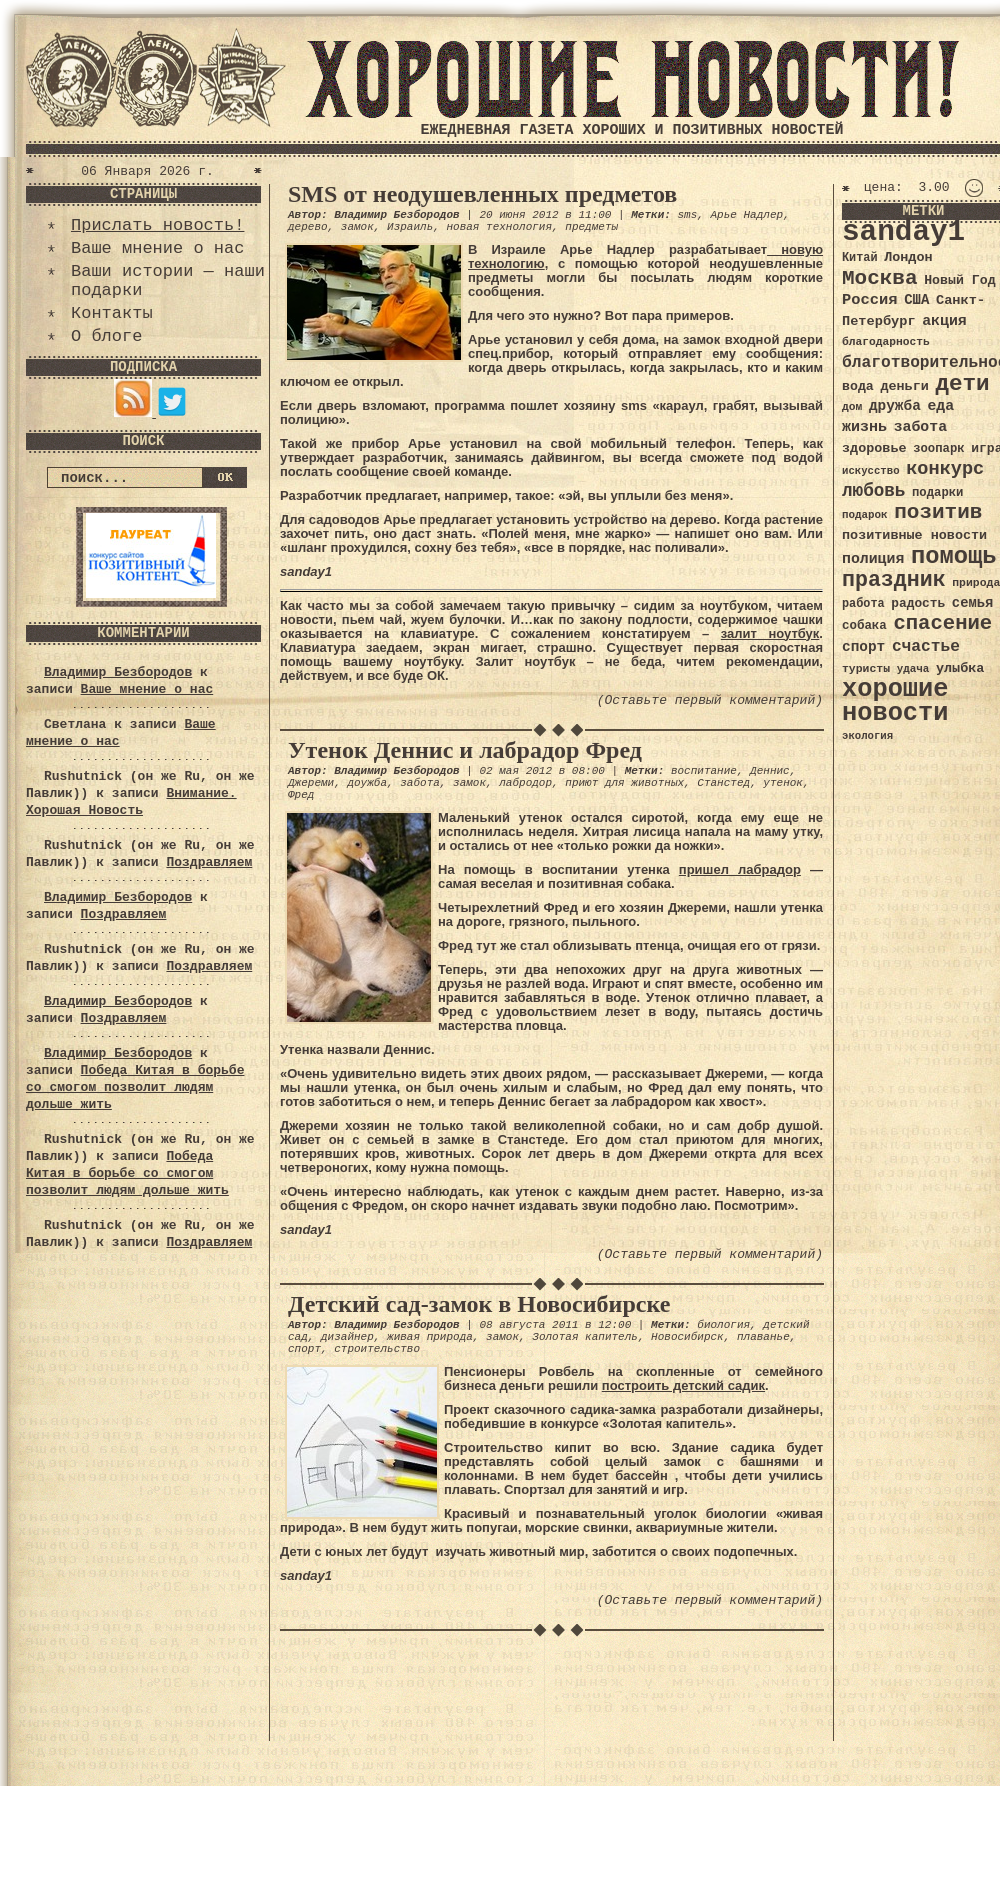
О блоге (106, 336)
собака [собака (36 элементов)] (864, 626)
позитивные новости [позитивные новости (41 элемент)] (914, 535)
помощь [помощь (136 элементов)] (954, 556)
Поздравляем (209, 862)
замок (357, 227)
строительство (377, 1349)
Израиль (410, 227)
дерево (308, 227)
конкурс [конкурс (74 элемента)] (945, 469)
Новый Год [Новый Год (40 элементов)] (959, 280)
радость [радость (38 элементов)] (918, 603)
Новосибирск (687, 1337)
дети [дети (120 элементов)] (962, 384)
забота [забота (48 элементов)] (920, 427)
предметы (591, 227)
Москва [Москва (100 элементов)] (880, 278)
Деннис (770, 771)
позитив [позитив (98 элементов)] (938, 512)
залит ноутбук (770, 633)
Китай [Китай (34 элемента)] (860, 258)
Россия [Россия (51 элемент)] (870, 300)
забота (420, 783)
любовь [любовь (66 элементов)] (873, 491)
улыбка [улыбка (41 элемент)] (960, 668)
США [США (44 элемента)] (916, 300)
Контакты (112, 313)
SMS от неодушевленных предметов (482, 194)
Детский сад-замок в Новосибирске (479, 1304)
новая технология (499, 227)
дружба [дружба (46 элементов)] (895, 406)
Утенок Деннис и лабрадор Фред (465, 750)
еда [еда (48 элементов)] (940, 406)
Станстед (723, 783)
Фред (301, 795)
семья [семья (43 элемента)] (973, 603)
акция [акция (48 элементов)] (944, 321)
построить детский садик (683, 1385)
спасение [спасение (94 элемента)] (942, 623)
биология (723, 1325)
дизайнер (347, 1337)
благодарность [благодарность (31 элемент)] (886, 342)
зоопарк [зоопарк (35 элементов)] (938, 449)
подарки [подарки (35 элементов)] (937, 493)
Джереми (311, 783)
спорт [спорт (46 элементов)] (863, 647)
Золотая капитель (585, 1337)
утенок (783, 783)
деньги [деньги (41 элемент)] (904, 386)
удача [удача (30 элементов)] (913, 669)
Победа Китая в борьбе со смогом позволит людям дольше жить (135, 1087)
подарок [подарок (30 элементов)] (865, 515)
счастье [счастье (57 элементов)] (926, 646)
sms (687, 215)
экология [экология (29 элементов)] (867, 736)
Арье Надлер (747, 215)
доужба (367, 783)
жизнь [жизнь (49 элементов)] (864, 427)
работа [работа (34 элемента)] (863, 604)
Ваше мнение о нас (157, 248)
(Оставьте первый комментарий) (710, 700)
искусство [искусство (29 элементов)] (871, 471)
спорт (304, 1349)
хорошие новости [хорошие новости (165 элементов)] (895, 701)
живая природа (430, 1337)
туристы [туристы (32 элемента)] (866, 668)
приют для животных (624, 783)
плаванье (763, 1337)
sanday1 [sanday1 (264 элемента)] (903, 232)
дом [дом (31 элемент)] (852, 407)
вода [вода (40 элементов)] (858, 386)
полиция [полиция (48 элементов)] (873, 559)
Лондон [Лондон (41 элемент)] (908, 257)
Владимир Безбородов (118, 672)
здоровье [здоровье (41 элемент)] (874, 448)
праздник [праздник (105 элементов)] (894, 580)
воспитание (704, 771)
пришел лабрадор (740, 869)
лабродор (525, 783)
